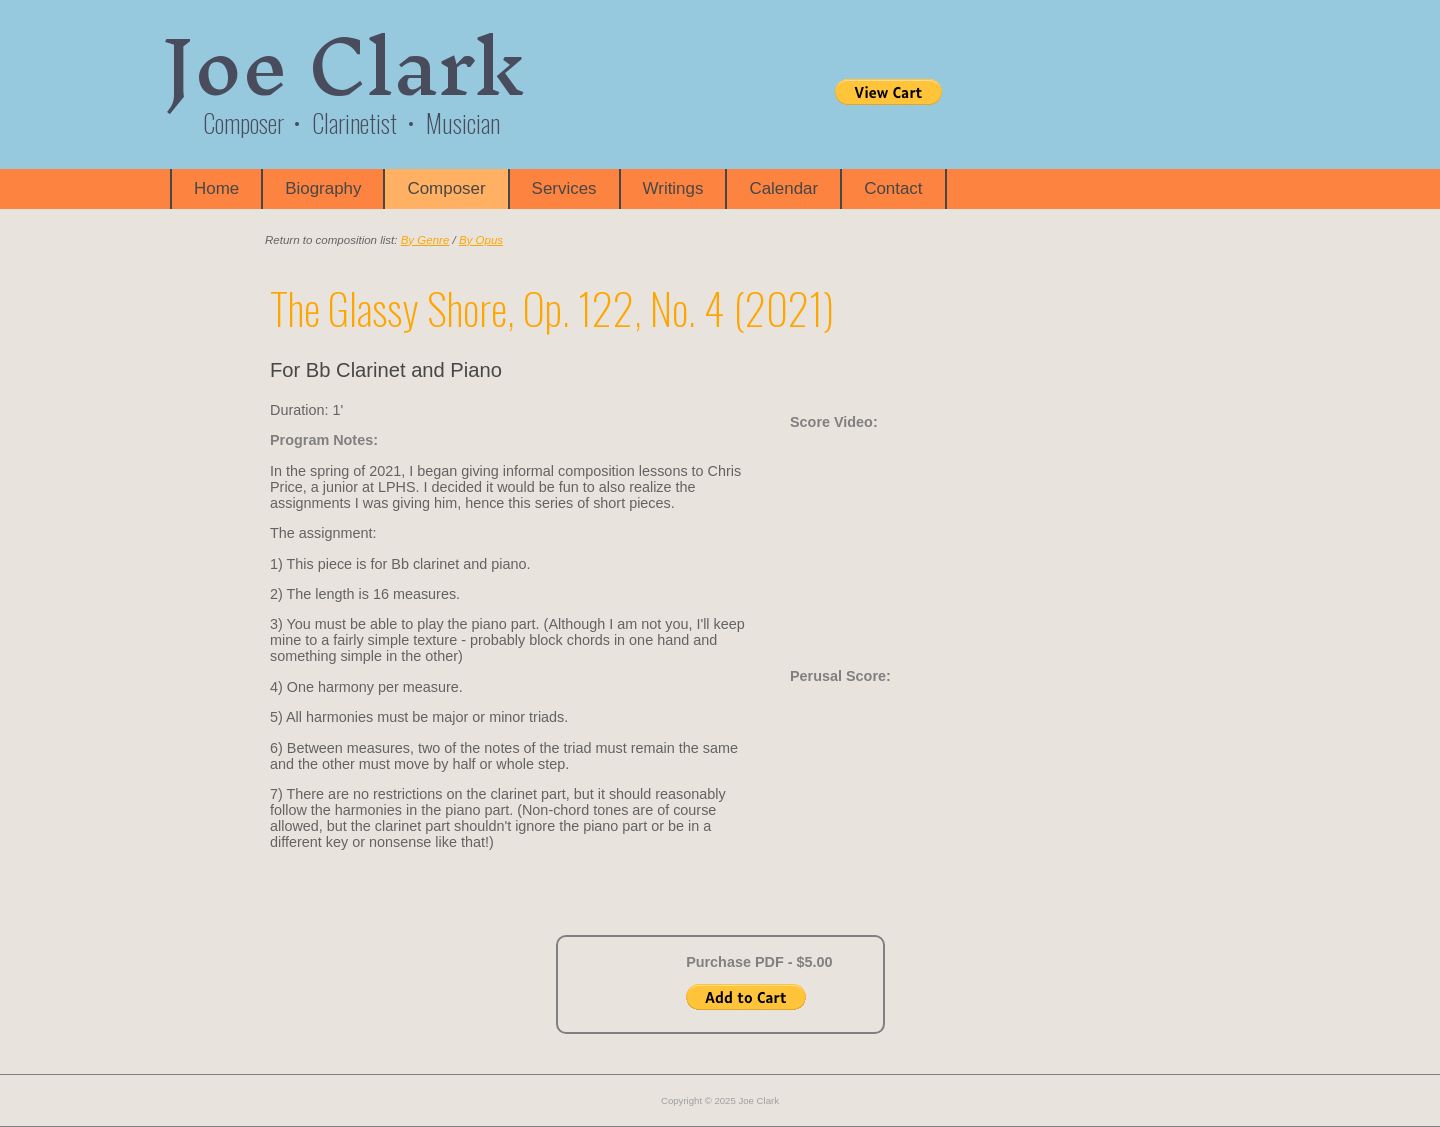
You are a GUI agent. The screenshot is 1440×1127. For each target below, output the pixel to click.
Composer (446, 188)
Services (564, 188)
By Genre (425, 240)
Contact (893, 188)
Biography (323, 188)
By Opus (481, 240)
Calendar (783, 188)
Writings (673, 188)
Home (216, 188)
